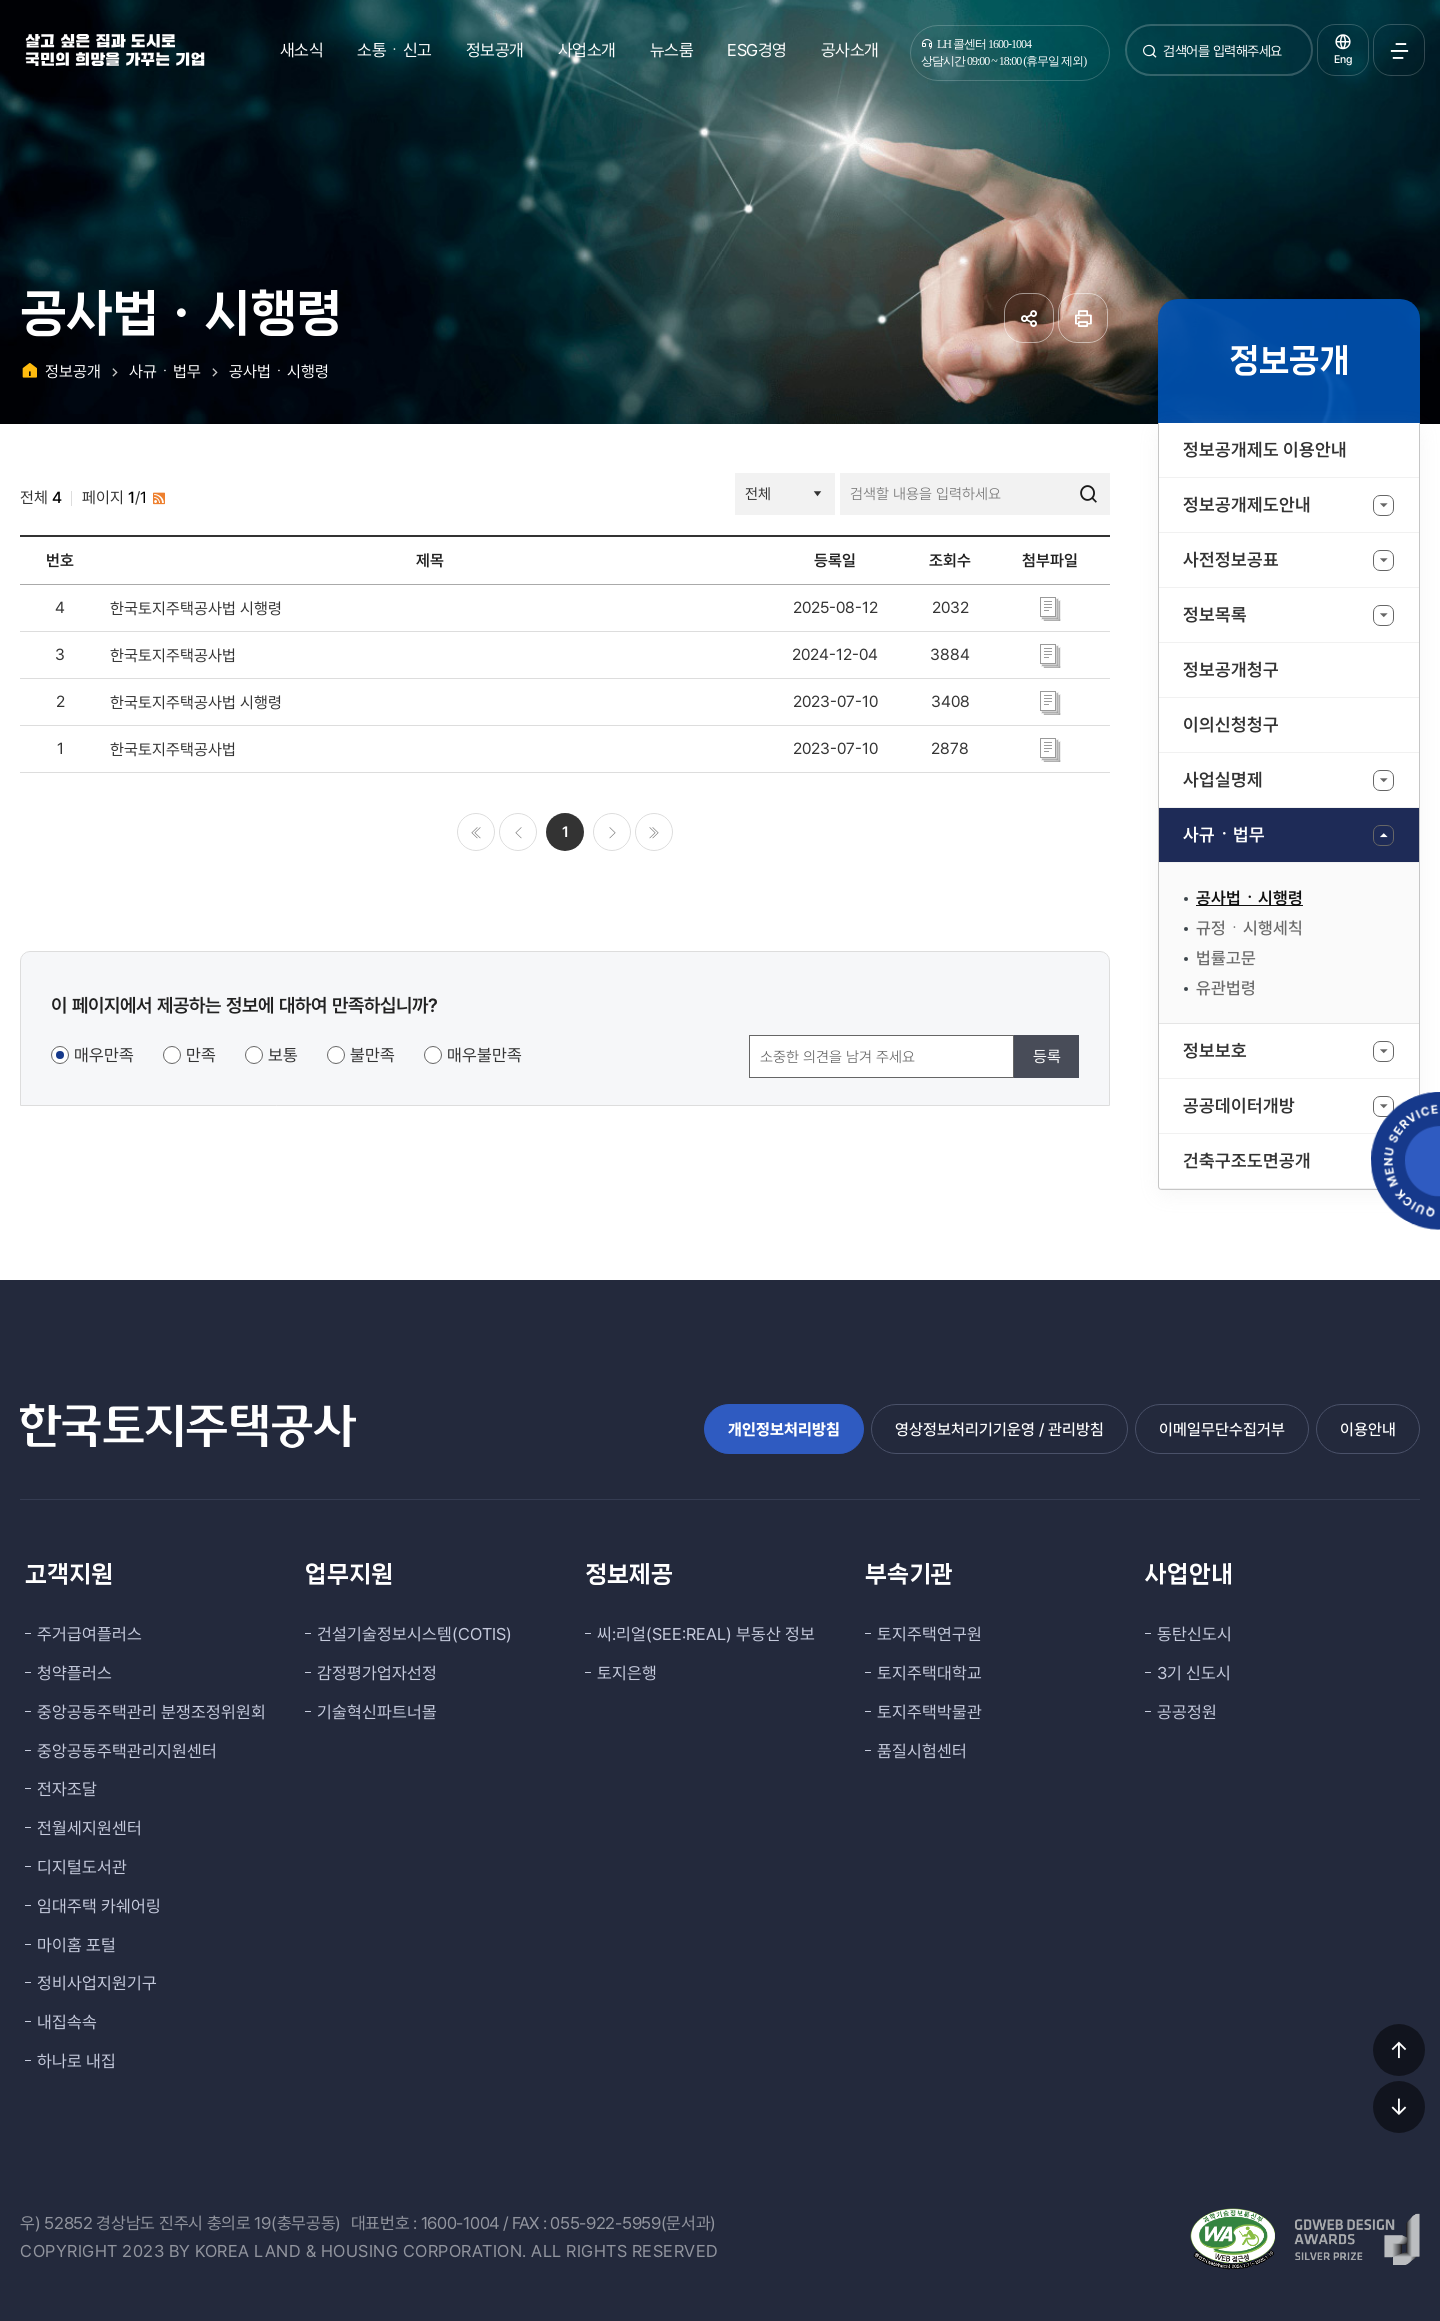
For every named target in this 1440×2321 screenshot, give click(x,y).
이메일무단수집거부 (1222, 1429)
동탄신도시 (1194, 1634)
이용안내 (1368, 1429)
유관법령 (1226, 988)
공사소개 (850, 50)
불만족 (372, 1055)
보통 (283, 1055)
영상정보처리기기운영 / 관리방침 (999, 1429)
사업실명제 (1223, 779)
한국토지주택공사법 (173, 655)
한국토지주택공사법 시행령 (196, 608)
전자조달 (67, 1789)
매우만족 (104, 1055)
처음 (476, 832)
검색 (1150, 58)
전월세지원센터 (89, 1828)
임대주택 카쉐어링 (99, 1906)
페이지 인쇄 (1083, 318)
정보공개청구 (1231, 669)
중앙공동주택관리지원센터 (127, 1751)
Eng (1343, 59)
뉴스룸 (672, 50)
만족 (201, 1055)
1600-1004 (460, 2223)
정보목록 (1215, 614)
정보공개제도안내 (1247, 504)
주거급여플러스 (89, 1634)
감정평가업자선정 (377, 1673)
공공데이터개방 (1239, 1105)
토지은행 (627, 1673)
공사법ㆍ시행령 (1249, 898)
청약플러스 (74, 1673)
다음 (612, 832)
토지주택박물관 (929, 1712)
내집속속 (67, 2022)
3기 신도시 (1194, 1673)
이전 (518, 832)
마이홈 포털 (76, 1945)
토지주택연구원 (929, 1634)
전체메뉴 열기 (1399, 50)
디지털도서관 (82, 1867)
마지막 (654, 832)
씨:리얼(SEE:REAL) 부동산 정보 (706, 1634)
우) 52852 (56, 2223)
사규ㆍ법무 (1224, 834)
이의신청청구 (1231, 724)
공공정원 (1187, 1712)
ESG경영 (757, 50)
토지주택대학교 (929, 1673)
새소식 (302, 50)
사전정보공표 (1231, 559)
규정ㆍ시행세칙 (1249, 928)
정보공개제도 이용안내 (1265, 449)
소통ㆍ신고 (394, 50)
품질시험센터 (922, 1751)
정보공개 (495, 50)
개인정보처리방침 (784, 1429)
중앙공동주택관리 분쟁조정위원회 (151, 1712)
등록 (1047, 1056)
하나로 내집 (76, 2061)
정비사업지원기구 (97, 1983)
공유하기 (1029, 318)
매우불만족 (484, 1055)
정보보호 (1215, 1050)
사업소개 (587, 50)
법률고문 (1226, 958)
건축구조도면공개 (1247, 1160)
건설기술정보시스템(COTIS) (414, 1634)
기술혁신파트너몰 (377, 1712)
